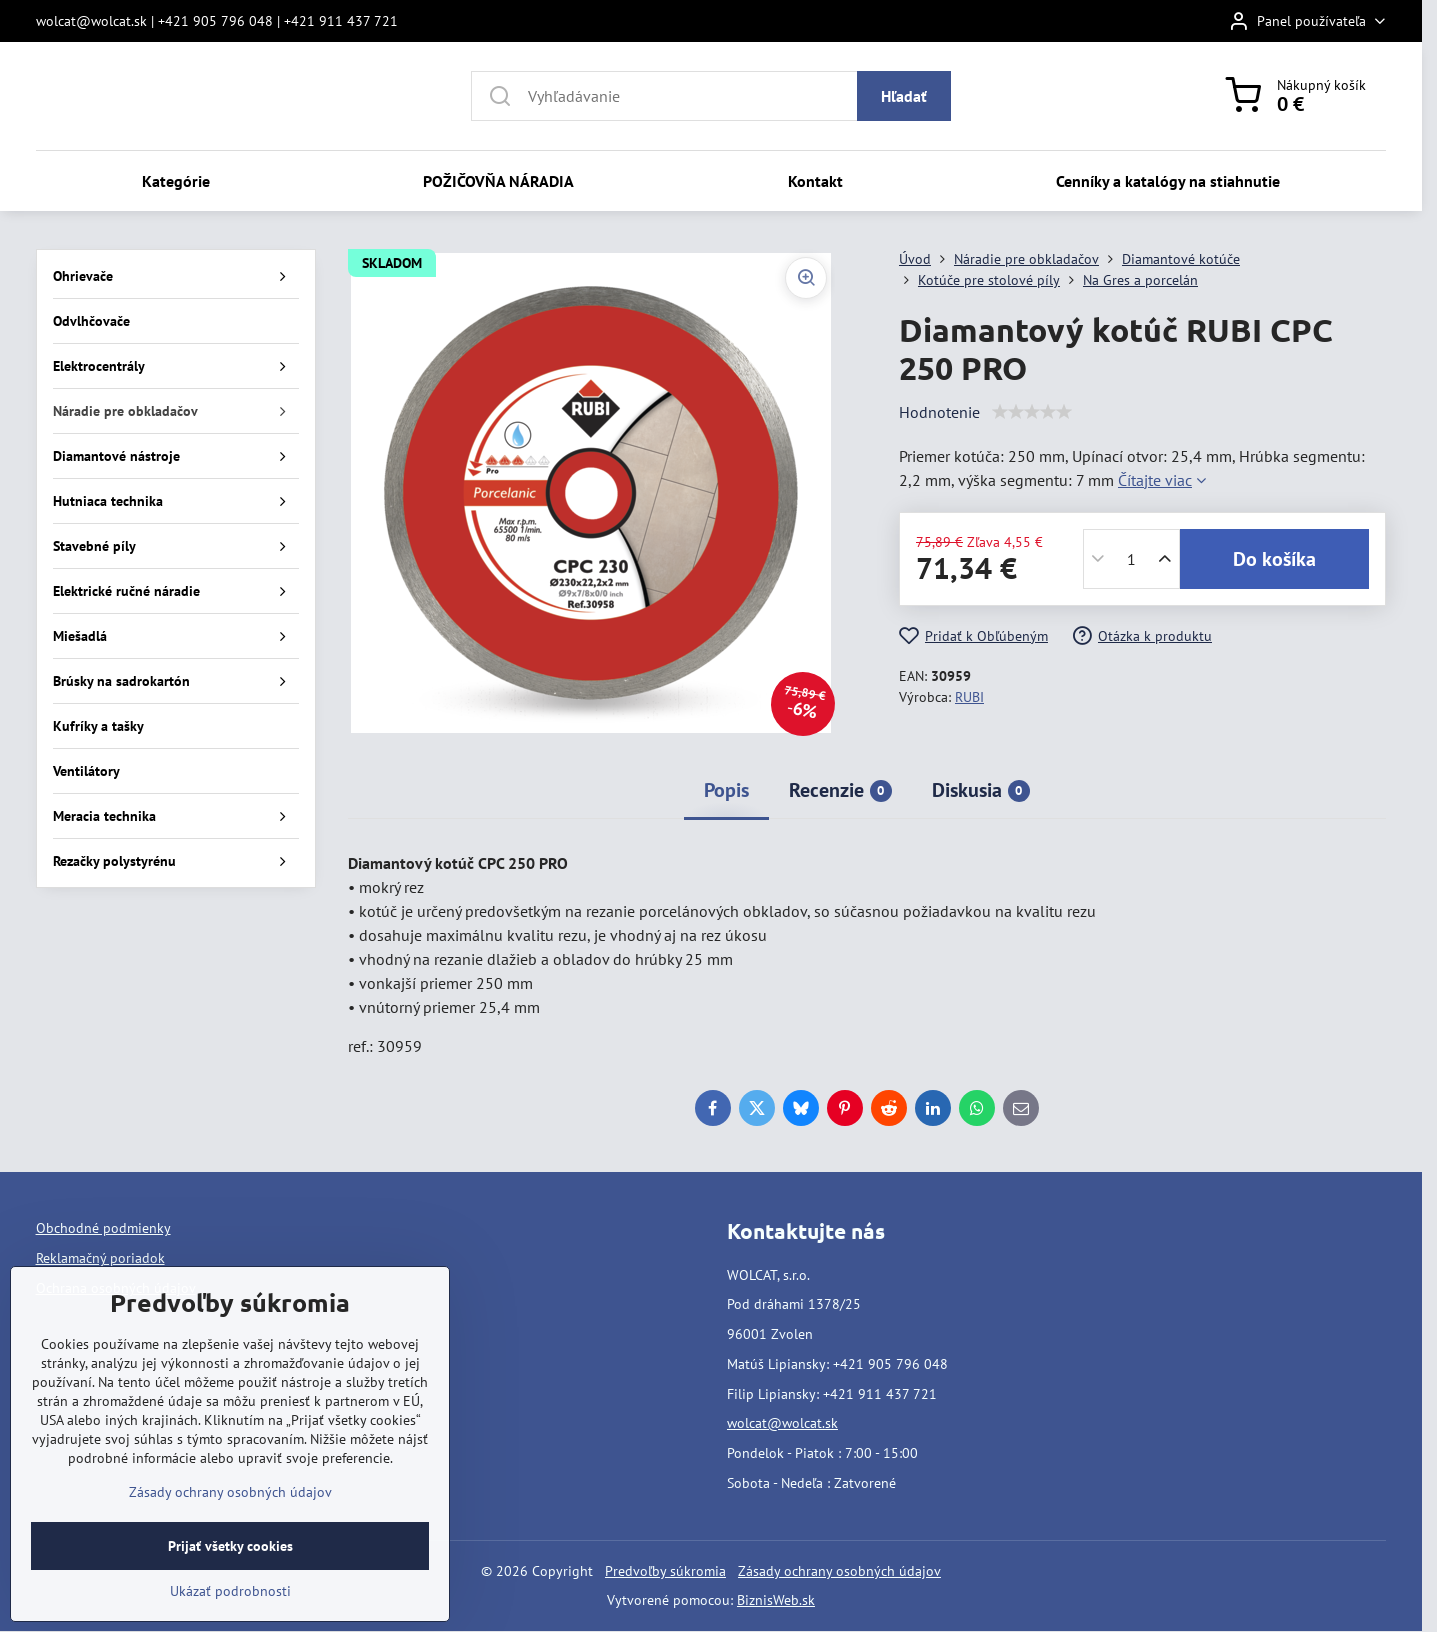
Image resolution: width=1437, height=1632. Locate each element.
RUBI (969, 697)
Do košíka (1274, 559)
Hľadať (904, 96)
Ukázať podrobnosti (230, 1591)
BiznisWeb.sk (776, 1600)
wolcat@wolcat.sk (782, 1423)
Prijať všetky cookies (230, 1546)
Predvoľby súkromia (665, 1571)
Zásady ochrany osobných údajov (839, 1571)
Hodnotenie (939, 412)
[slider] (1032, 412)
